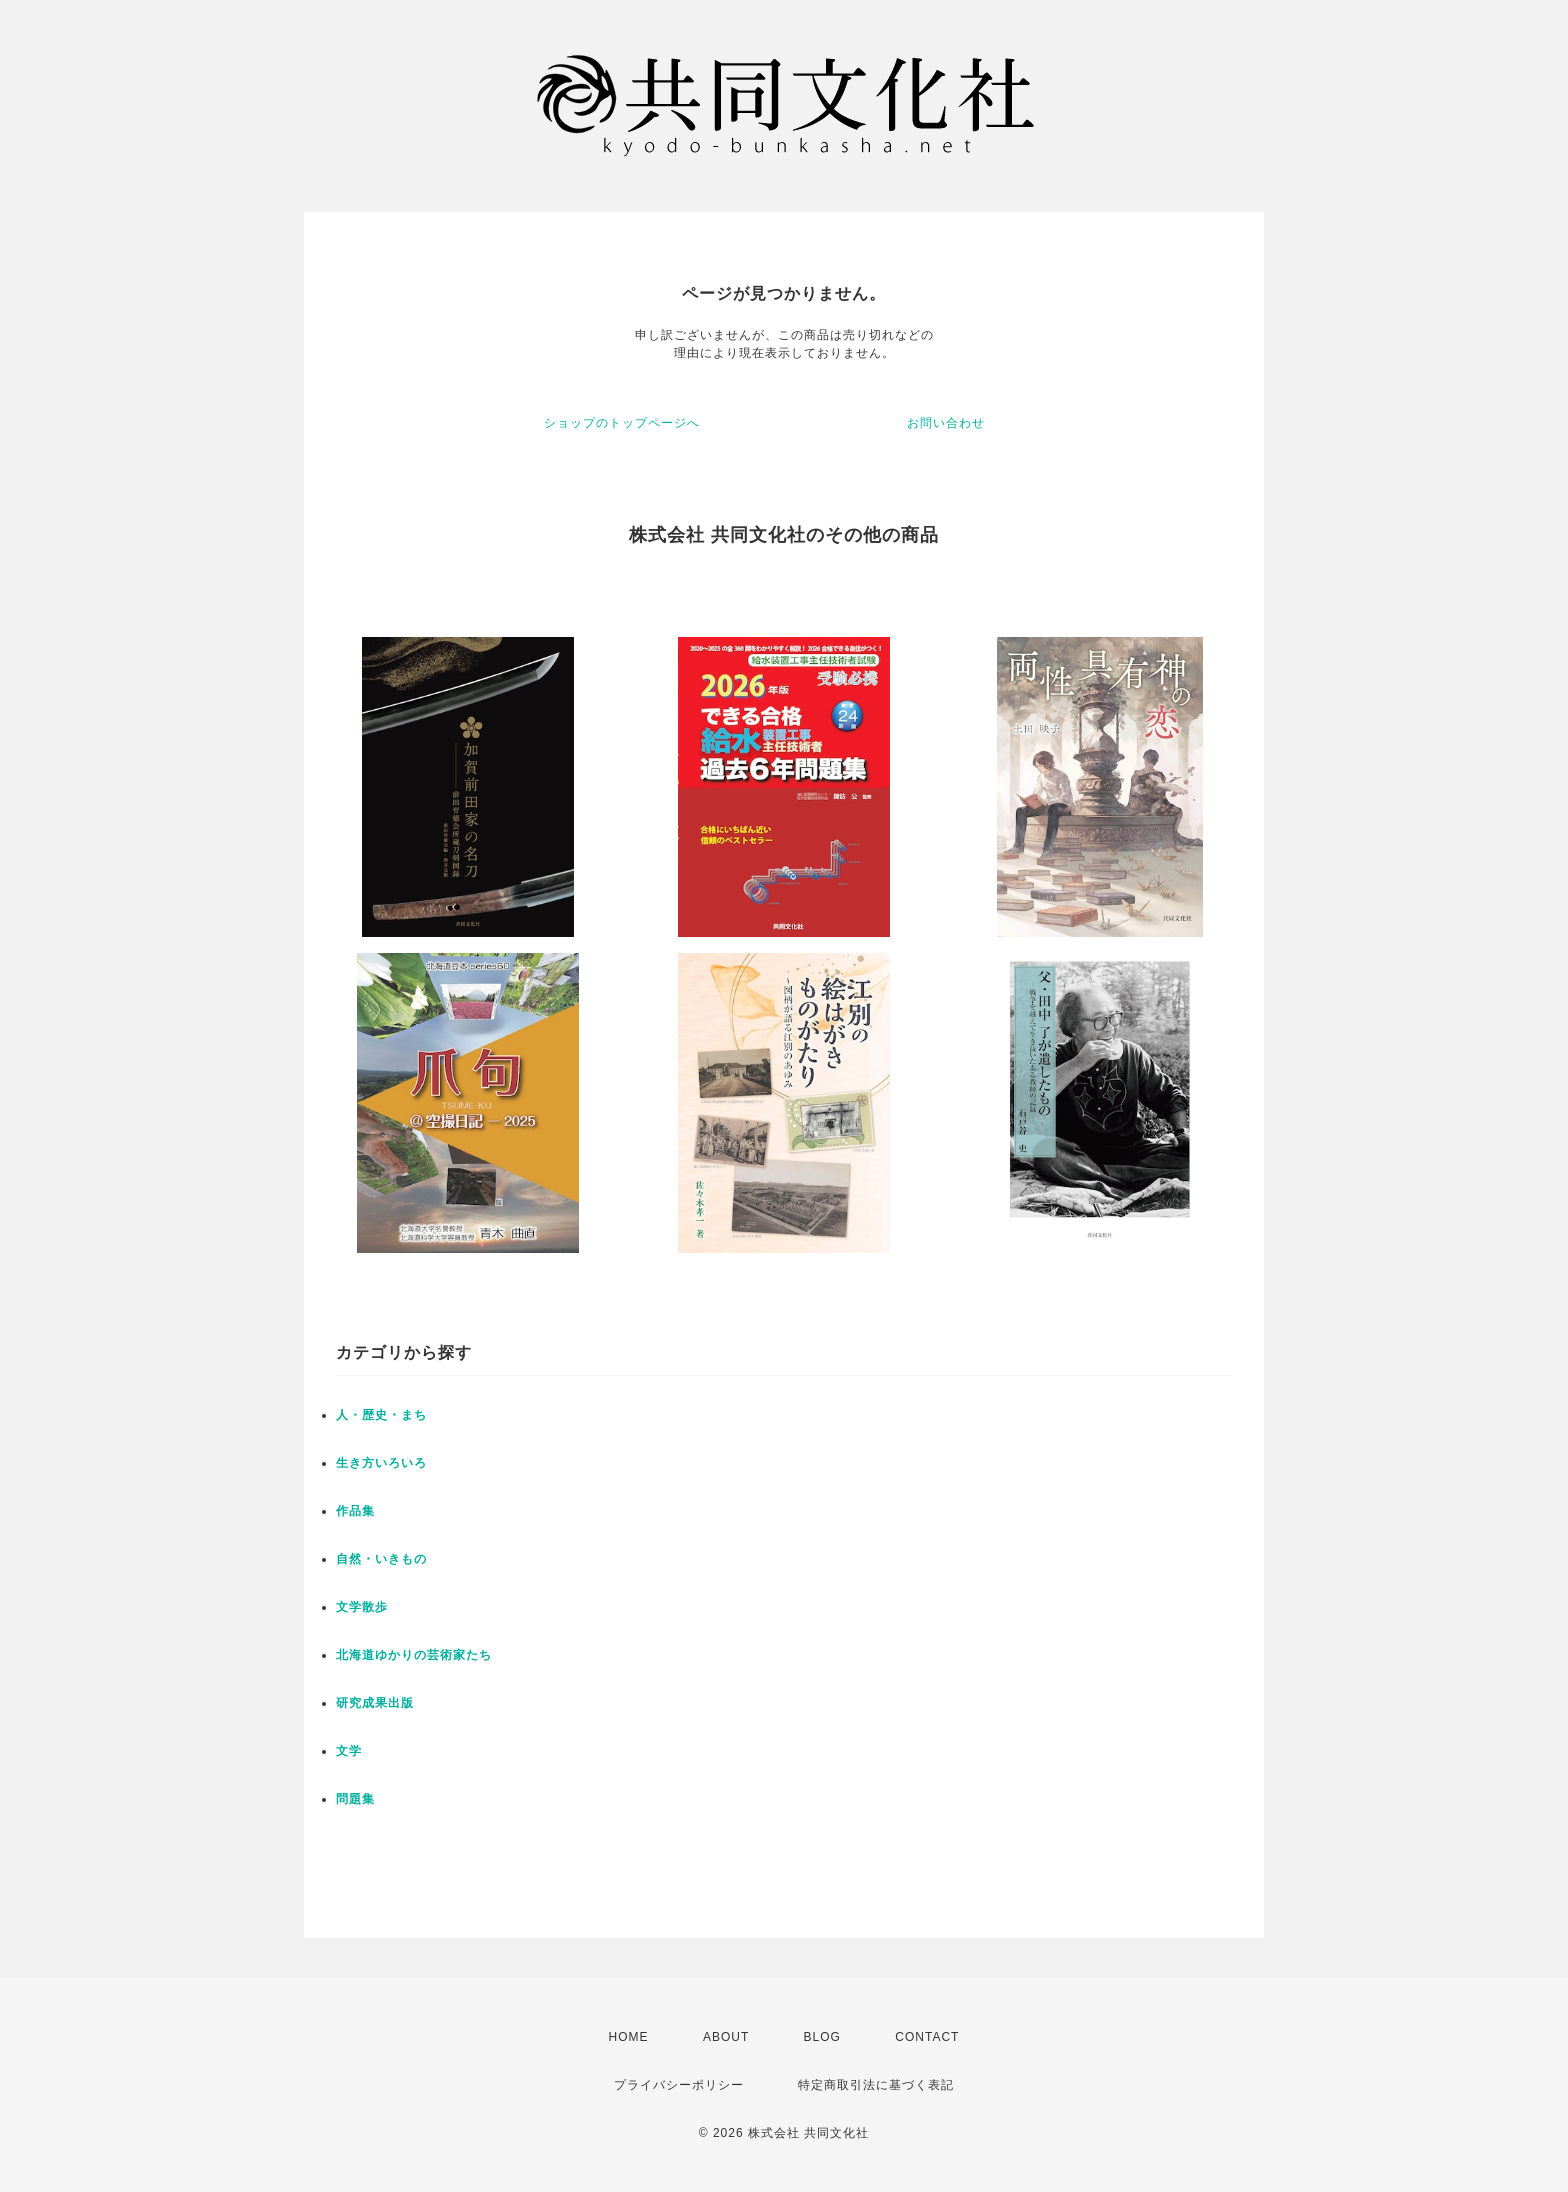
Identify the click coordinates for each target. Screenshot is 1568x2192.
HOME (629, 2037)
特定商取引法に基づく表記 (876, 2085)
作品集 (355, 1511)
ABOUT (726, 2037)
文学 (349, 1751)
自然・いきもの (381, 1559)
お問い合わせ (946, 423)
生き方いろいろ (381, 1463)
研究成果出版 (375, 1703)
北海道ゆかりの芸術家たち (414, 1655)
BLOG (822, 2037)
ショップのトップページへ (622, 423)
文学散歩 (362, 1607)
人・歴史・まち (381, 1415)
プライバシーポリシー (679, 2085)
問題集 (355, 1799)
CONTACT (927, 2037)
